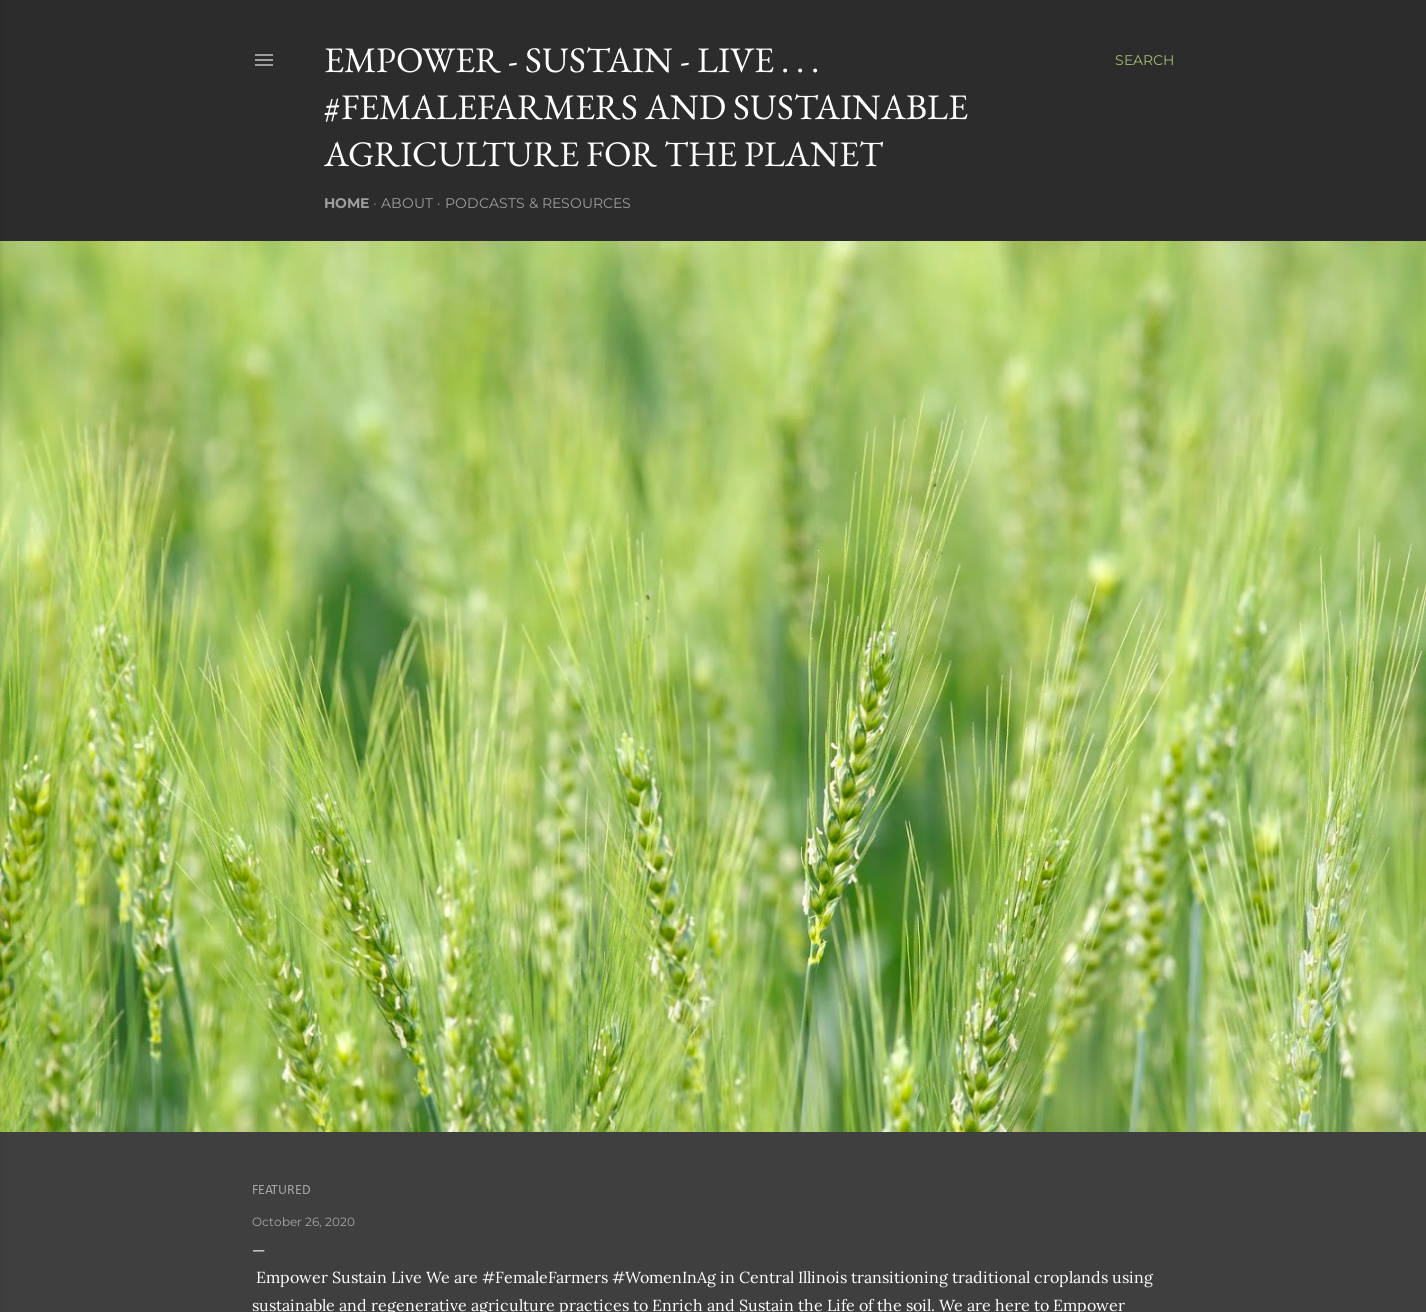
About (407, 203)
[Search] (1144, 60)
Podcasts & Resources (538, 203)
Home (346, 203)
